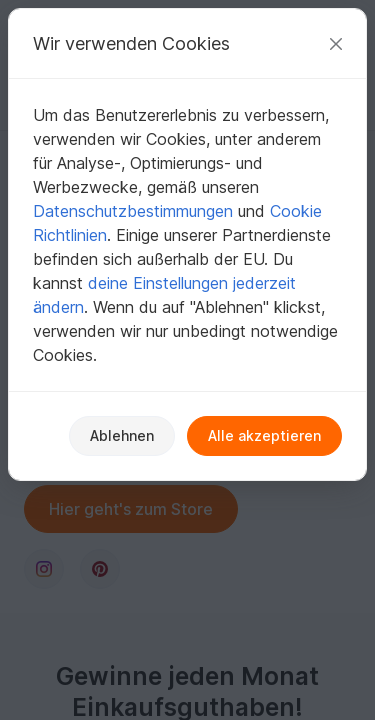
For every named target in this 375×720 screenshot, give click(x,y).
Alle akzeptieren (264, 435)
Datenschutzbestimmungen (133, 211)
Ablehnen (122, 435)
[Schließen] (336, 43)
